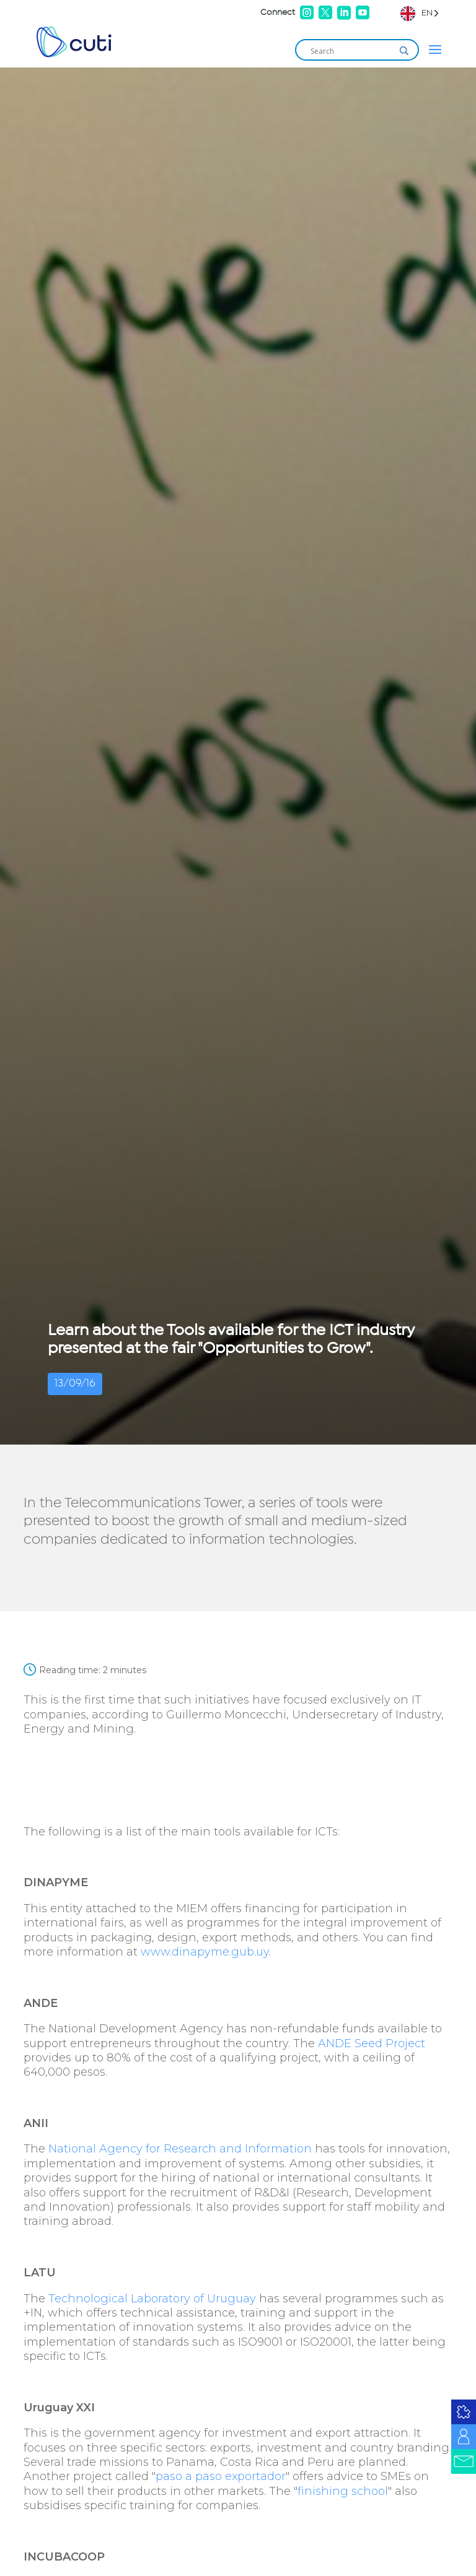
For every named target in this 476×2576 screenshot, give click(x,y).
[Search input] (351, 50)
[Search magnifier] (404, 50)
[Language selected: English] (419, 12)
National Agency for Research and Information (180, 2149)
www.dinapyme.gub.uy (205, 1952)
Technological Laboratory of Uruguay (152, 2298)
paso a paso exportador (221, 2476)
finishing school (343, 2491)
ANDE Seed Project (371, 2043)
